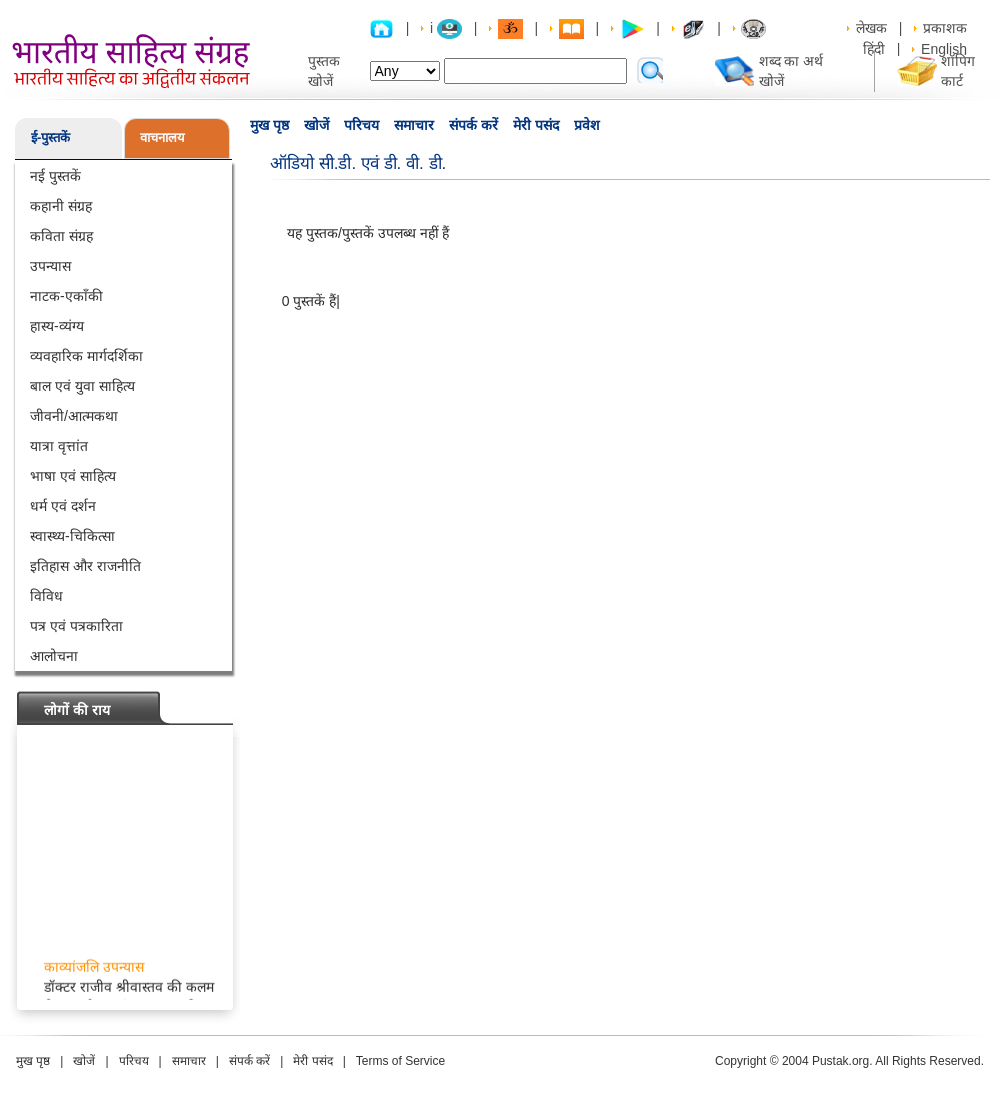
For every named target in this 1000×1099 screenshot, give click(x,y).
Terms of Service (400, 1061)
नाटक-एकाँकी (66, 296)
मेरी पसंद (536, 125)
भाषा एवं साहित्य (73, 476)
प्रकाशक (945, 28)
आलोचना (54, 656)
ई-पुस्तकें (50, 137)
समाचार (414, 125)
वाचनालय (162, 137)
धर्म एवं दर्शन (63, 506)
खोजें (316, 125)
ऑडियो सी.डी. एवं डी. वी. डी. (358, 163)
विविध (46, 596)
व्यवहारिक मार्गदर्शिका (86, 356)
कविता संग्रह (61, 236)
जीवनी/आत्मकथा (74, 416)
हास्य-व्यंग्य (57, 326)
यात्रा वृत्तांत (59, 446)
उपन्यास (50, 266)
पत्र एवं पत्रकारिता (76, 626)
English (944, 49)
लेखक (871, 28)
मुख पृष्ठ (269, 125)
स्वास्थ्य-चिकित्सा (72, 536)
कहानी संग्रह (61, 206)
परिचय (361, 125)
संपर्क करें (473, 125)
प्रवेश (587, 125)
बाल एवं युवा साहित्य (82, 386)
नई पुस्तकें (55, 176)
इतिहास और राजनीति (85, 566)
